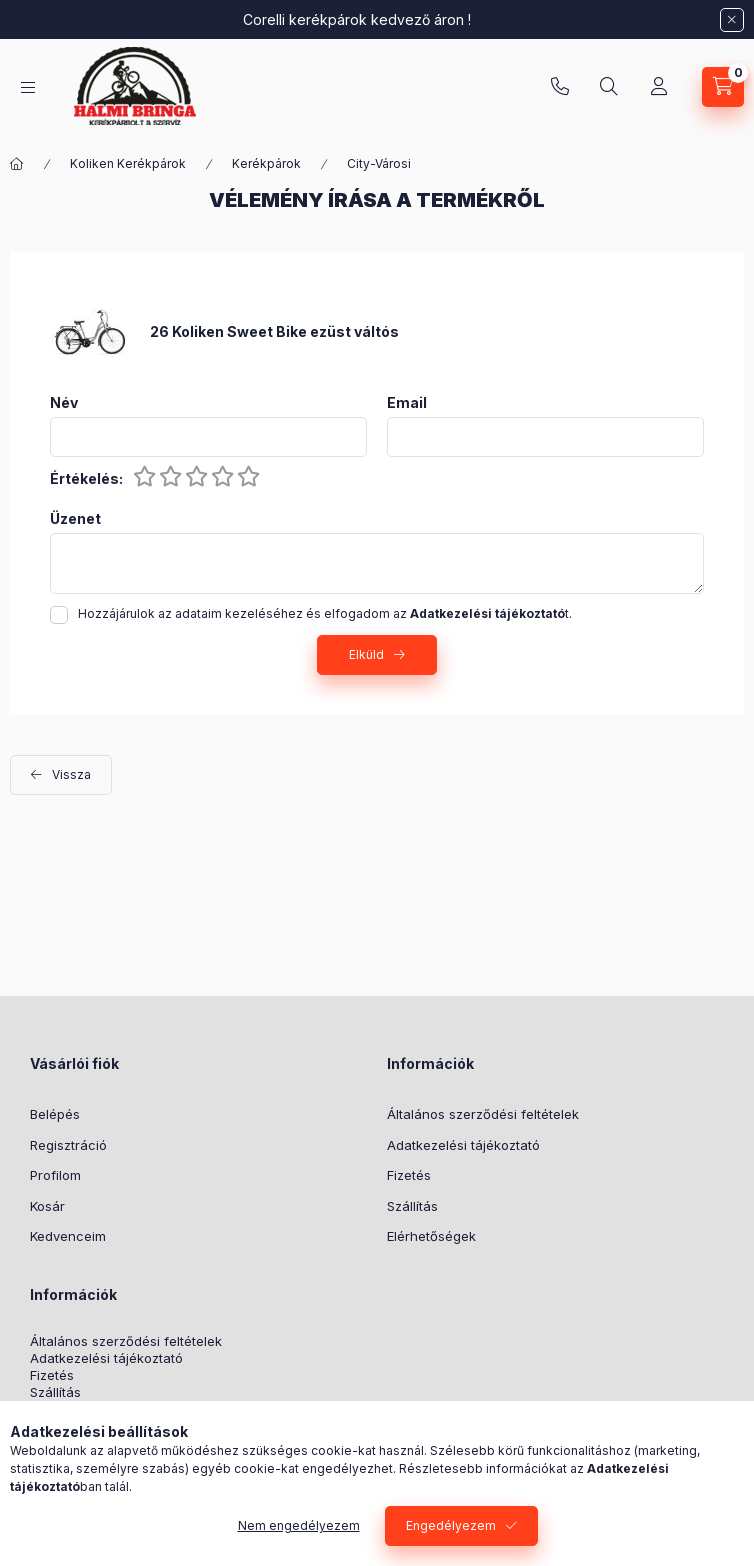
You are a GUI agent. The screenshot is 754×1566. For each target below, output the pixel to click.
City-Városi (379, 163)
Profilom (55, 1175)
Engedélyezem (451, 1525)
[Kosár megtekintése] (723, 87)
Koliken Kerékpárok (128, 163)
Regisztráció (68, 1145)
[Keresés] (609, 87)
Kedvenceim (68, 1236)
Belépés (55, 1114)
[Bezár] (732, 20)
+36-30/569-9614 (560, 87)
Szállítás (412, 1206)
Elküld (366, 654)
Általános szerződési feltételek (483, 1114)
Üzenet (75, 519)
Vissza (71, 774)
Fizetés (409, 1175)
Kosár (47, 1206)
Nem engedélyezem (299, 1525)
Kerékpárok (266, 163)
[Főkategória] (17, 164)
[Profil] (659, 87)
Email (407, 403)
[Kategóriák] (28, 87)
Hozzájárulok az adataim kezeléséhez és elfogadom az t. (325, 613)
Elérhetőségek (431, 1236)
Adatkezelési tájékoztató (463, 1145)
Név (64, 403)
